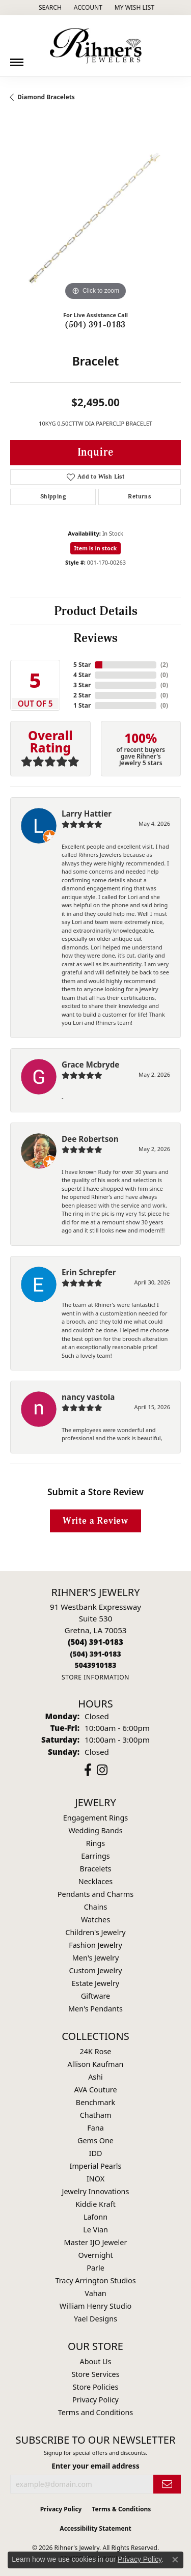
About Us (96, 2361)
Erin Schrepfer (89, 1272)
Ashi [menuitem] (95, 2077)
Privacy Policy (95, 2399)
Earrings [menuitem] (95, 1856)
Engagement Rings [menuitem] (95, 1818)
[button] (49, 7)
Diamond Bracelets (46, 97)
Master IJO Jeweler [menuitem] (95, 2242)
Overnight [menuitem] (95, 2255)
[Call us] (95, 1665)
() (164, 664)
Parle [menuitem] (95, 2268)
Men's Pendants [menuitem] (95, 2008)
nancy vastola (88, 1397)
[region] (95, 217)
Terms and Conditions (95, 2412)
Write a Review (95, 1521)
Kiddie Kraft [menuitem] (95, 2204)
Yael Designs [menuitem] (95, 2318)
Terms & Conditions (121, 2509)
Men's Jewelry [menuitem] (95, 1958)
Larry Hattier (87, 813)
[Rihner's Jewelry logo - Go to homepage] (96, 46)
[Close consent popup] (175, 2560)
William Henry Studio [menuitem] (95, 2306)
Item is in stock (95, 548)
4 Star (82, 674)
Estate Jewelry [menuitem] (95, 1983)
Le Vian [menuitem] (95, 2229)
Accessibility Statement (95, 2528)
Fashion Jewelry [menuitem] (95, 1945)
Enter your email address (95, 2466)
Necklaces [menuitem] (95, 1881)
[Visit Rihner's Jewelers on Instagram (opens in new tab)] (102, 1770)
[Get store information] (95, 1677)
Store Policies (96, 2387)
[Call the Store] (95, 1642)
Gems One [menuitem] (95, 2140)
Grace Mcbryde (90, 1064)
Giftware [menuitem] (96, 1996)
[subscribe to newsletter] (167, 2484)
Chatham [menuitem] (96, 2115)
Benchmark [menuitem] (95, 2102)
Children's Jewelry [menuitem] (95, 1932)
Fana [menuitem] (95, 2128)
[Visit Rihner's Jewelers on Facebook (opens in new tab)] (88, 1770)
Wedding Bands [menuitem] (95, 1830)
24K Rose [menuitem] (96, 2051)
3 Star (82, 685)
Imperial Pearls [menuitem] (96, 2166)
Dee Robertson (90, 1139)
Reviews (95, 638)
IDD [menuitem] (95, 2153)
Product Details (96, 611)
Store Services (95, 2374)
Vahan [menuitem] (95, 2293)
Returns (139, 496)
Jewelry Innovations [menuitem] (95, 2191)
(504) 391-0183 (95, 325)
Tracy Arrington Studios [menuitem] (95, 2280)
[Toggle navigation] (17, 58)
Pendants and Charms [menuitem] (95, 1894)
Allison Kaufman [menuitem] (96, 2064)
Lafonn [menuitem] (95, 2217)
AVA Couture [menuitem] (95, 2089)
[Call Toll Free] (95, 1654)
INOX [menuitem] (95, 2178)
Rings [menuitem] (95, 1843)
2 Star (82, 695)
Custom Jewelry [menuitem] (95, 1970)
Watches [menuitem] (95, 1919)
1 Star (82, 705)
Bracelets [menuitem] (95, 1868)
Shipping (53, 496)
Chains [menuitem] (95, 1907)
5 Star (82, 664)
